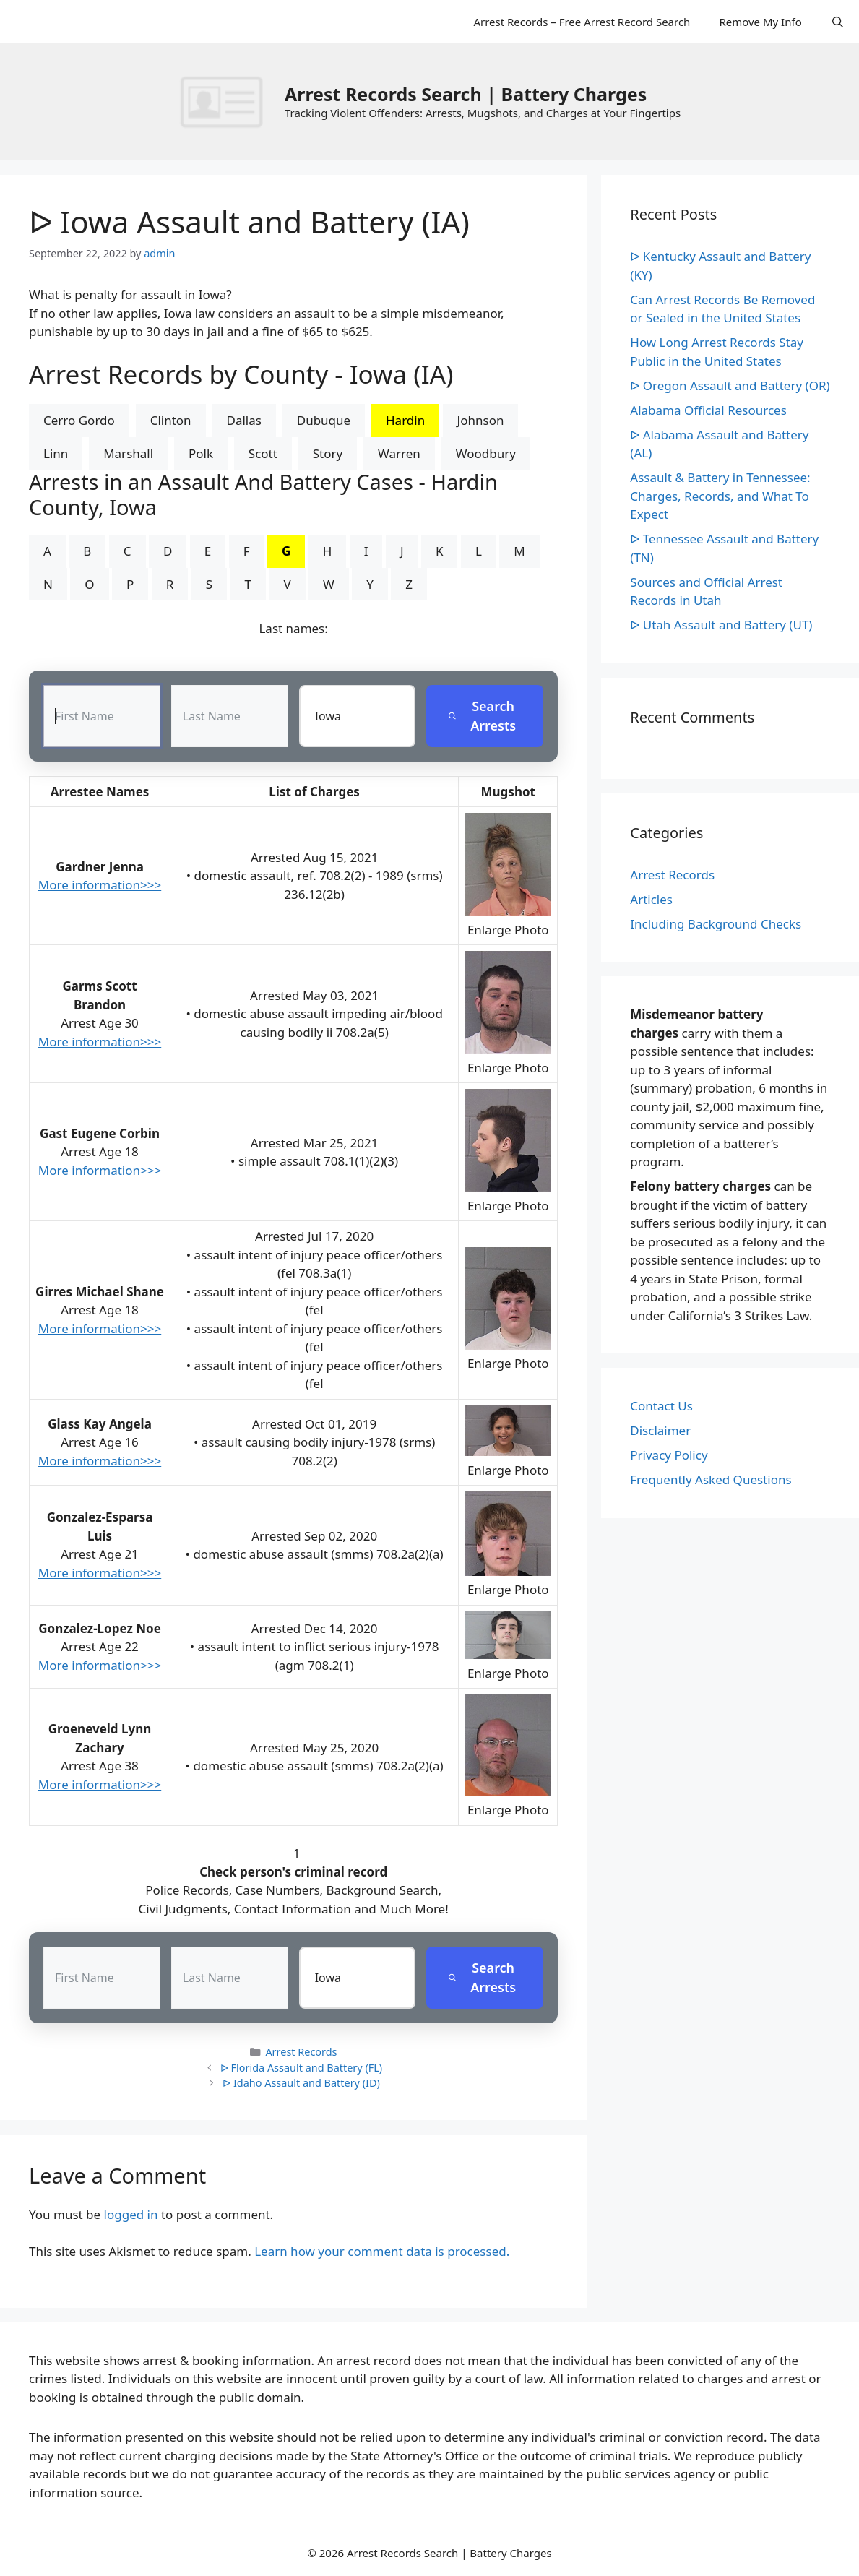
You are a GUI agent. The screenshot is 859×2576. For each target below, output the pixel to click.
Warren (399, 453)
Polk (201, 453)
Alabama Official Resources (708, 410)
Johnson (480, 420)
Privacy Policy (668, 1455)
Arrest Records (301, 2052)
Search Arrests (482, 715)
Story (327, 453)
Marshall (128, 453)
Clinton (170, 420)
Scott (263, 453)
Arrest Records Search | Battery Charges (466, 94)
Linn (55, 453)
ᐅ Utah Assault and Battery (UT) (721, 624)
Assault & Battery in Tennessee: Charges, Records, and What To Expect (720, 495)
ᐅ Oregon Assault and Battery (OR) (729, 385)
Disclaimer (660, 1430)
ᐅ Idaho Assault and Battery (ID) (301, 2083)
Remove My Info (760, 21)
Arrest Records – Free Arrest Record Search (581, 21)
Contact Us (661, 1405)
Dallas (243, 420)
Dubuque (323, 420)
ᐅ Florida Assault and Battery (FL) (301, 2068)
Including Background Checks (715, 924)
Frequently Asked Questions (710, 1479)
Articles (651, 899)
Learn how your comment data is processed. (381, 2251)
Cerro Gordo (79, 420)
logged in (131, 2214)
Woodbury (486, 453)
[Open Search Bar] (837, 21)
